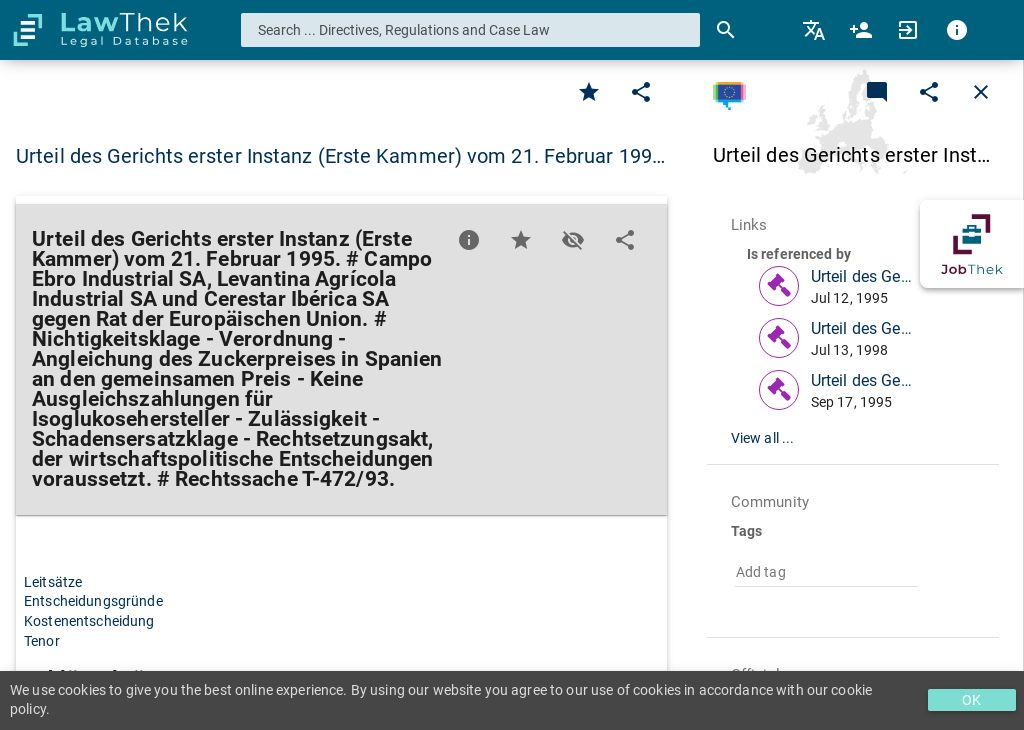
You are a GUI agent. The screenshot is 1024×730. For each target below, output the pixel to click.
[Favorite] (589, 92)
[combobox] (471, 30)
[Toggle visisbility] (573, 240)
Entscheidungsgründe (93, 601)
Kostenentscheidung (89, 621)
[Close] (981, 92)
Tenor (42, 641)
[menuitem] (815, 30)
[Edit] (641, 92)
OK (971, 700)
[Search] (726, 30)
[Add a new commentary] (877, 92)
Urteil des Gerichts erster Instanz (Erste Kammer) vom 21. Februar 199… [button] (340, 156)
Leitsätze (53, 582)
